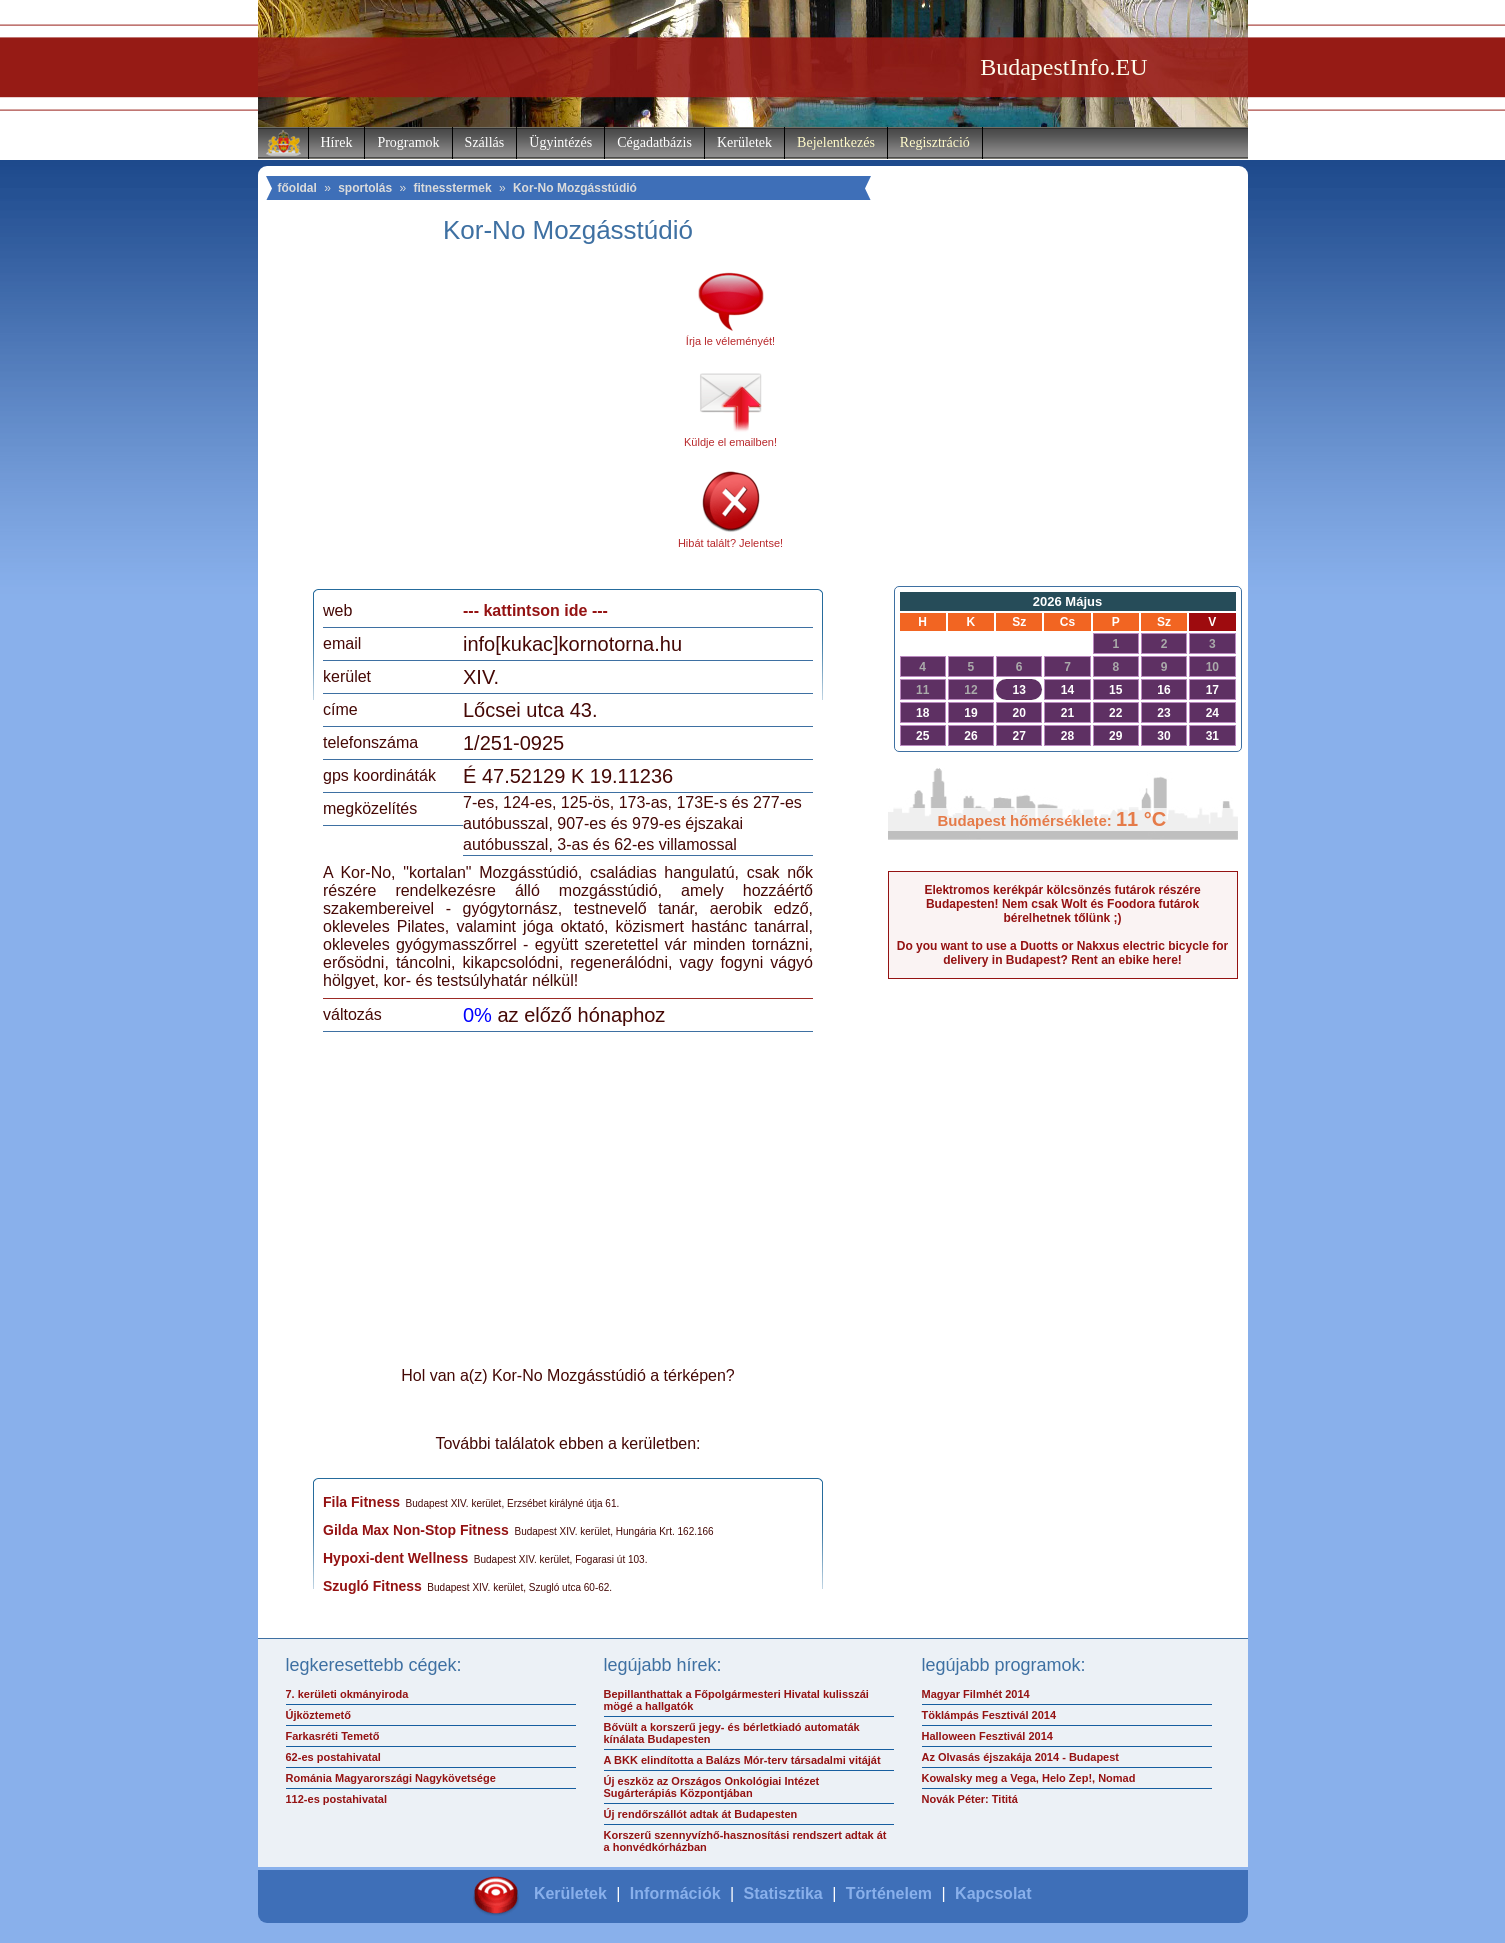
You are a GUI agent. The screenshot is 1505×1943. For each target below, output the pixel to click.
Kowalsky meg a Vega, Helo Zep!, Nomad (1029, 1778)
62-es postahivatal (333, 1757)
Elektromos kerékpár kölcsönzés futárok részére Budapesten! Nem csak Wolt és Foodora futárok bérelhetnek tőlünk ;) (1062, 904)
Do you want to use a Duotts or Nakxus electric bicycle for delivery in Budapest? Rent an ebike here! (1062, 953)
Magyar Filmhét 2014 (976, 1694)
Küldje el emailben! (730, 442)
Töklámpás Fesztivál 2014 (989, 1715)
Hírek (337, 142)
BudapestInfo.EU (1063, 67)
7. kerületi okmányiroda (347, 1694)
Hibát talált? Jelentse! (730, 543)
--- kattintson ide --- (535, 610)
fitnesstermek (453, 188)
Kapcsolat (993, 1893)
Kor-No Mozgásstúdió (575, 188)
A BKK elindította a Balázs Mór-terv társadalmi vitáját (742, 1760)
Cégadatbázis (654, 142)
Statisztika (783, 1893)
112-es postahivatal (337, 1799)
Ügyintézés (560, 142)
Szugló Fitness (372, 1586)
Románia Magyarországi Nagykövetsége (391, 1778)
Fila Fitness (361, 1502)
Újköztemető (318, 1715)
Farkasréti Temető (333, 1736)
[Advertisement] (491, 424)
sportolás (365, 188)
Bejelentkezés (836, 142)
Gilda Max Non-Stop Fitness (416, 1530)
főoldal (297, 188)
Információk (675, 1893)
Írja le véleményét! (730, 341)
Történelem (889, 1893)
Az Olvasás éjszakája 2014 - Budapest (1021, 1757)
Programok (408, 142)
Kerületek (744, 142)
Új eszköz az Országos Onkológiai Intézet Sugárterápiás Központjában (712, 1787)
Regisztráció (935, 142)
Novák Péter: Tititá (970, 1799)
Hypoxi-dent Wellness (395, 1558)
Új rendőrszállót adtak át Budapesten (701, 1814)
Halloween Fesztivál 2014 (987, 1736)
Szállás (485, 142)
